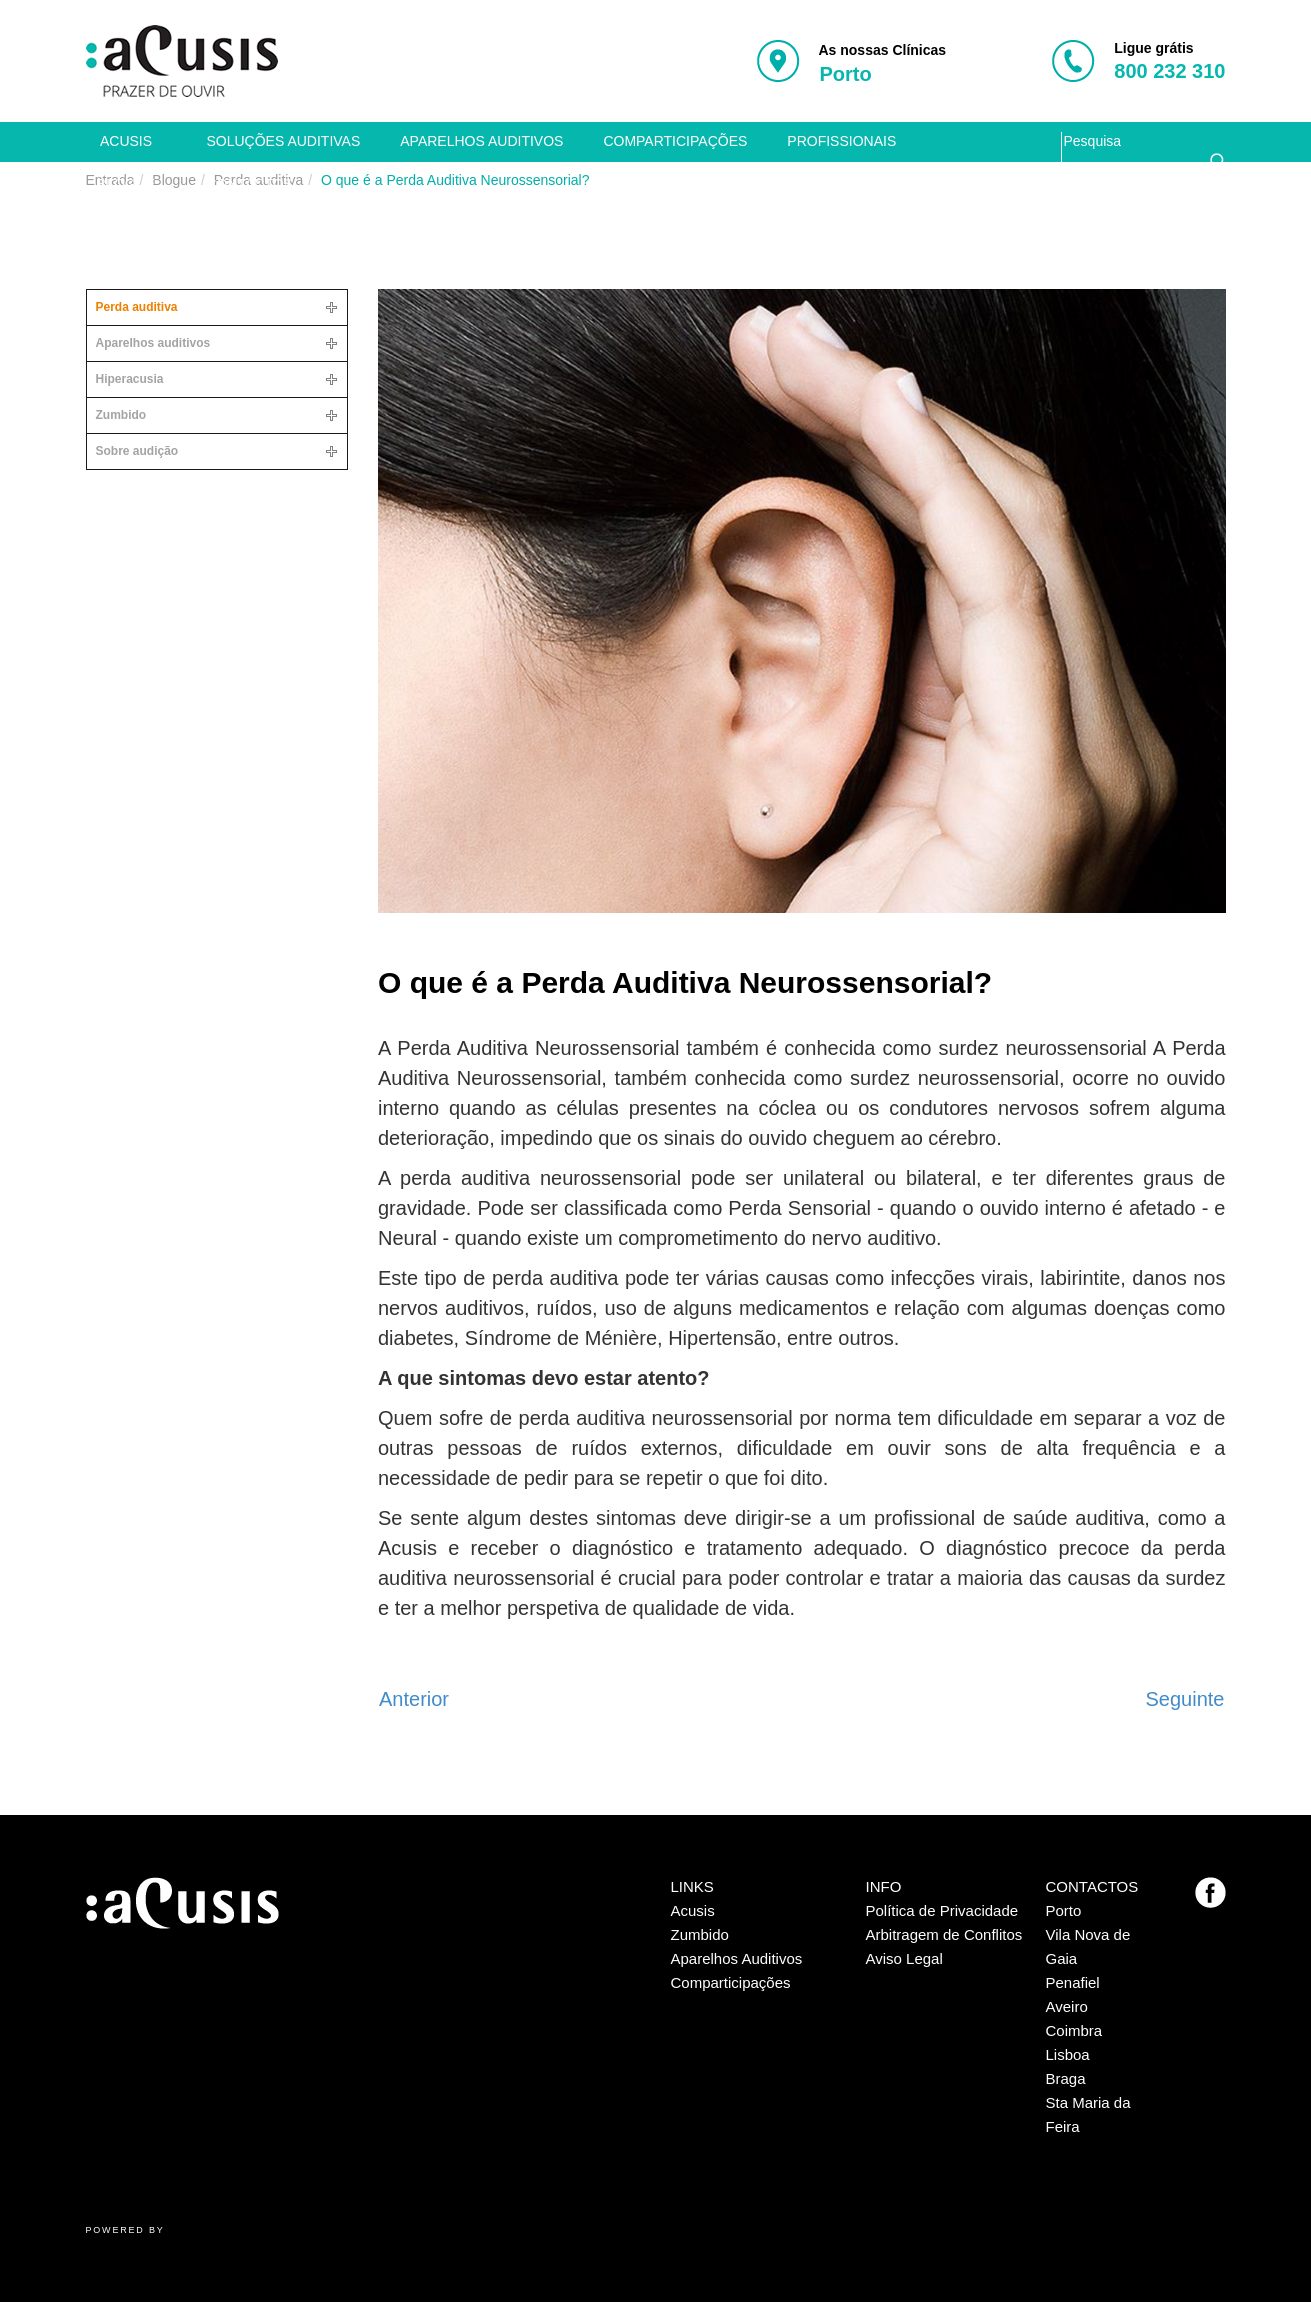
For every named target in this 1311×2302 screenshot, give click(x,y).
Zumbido (121, 415)
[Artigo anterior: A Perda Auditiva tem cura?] (414, 1699)
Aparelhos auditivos (481, 141)
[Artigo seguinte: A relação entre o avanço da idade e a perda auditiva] (1185, 1699)
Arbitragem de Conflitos (944, 1934)
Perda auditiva (137, 307)
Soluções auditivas (284, 141)
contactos (250, 184)
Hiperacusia (130, 379)
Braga (1066, 2078)
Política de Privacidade (942, 1910)
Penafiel (1073, 1982)
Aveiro (1067, 2006)
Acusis (126, 141)
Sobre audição (137, 451)
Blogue (126, 184)
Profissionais (841, 141)
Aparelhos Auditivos (737, 1958)
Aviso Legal (904, 1958)
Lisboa (1068, 2054)
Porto (1064, 1910)
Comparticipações (675, 141)
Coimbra (1074, 2030)
